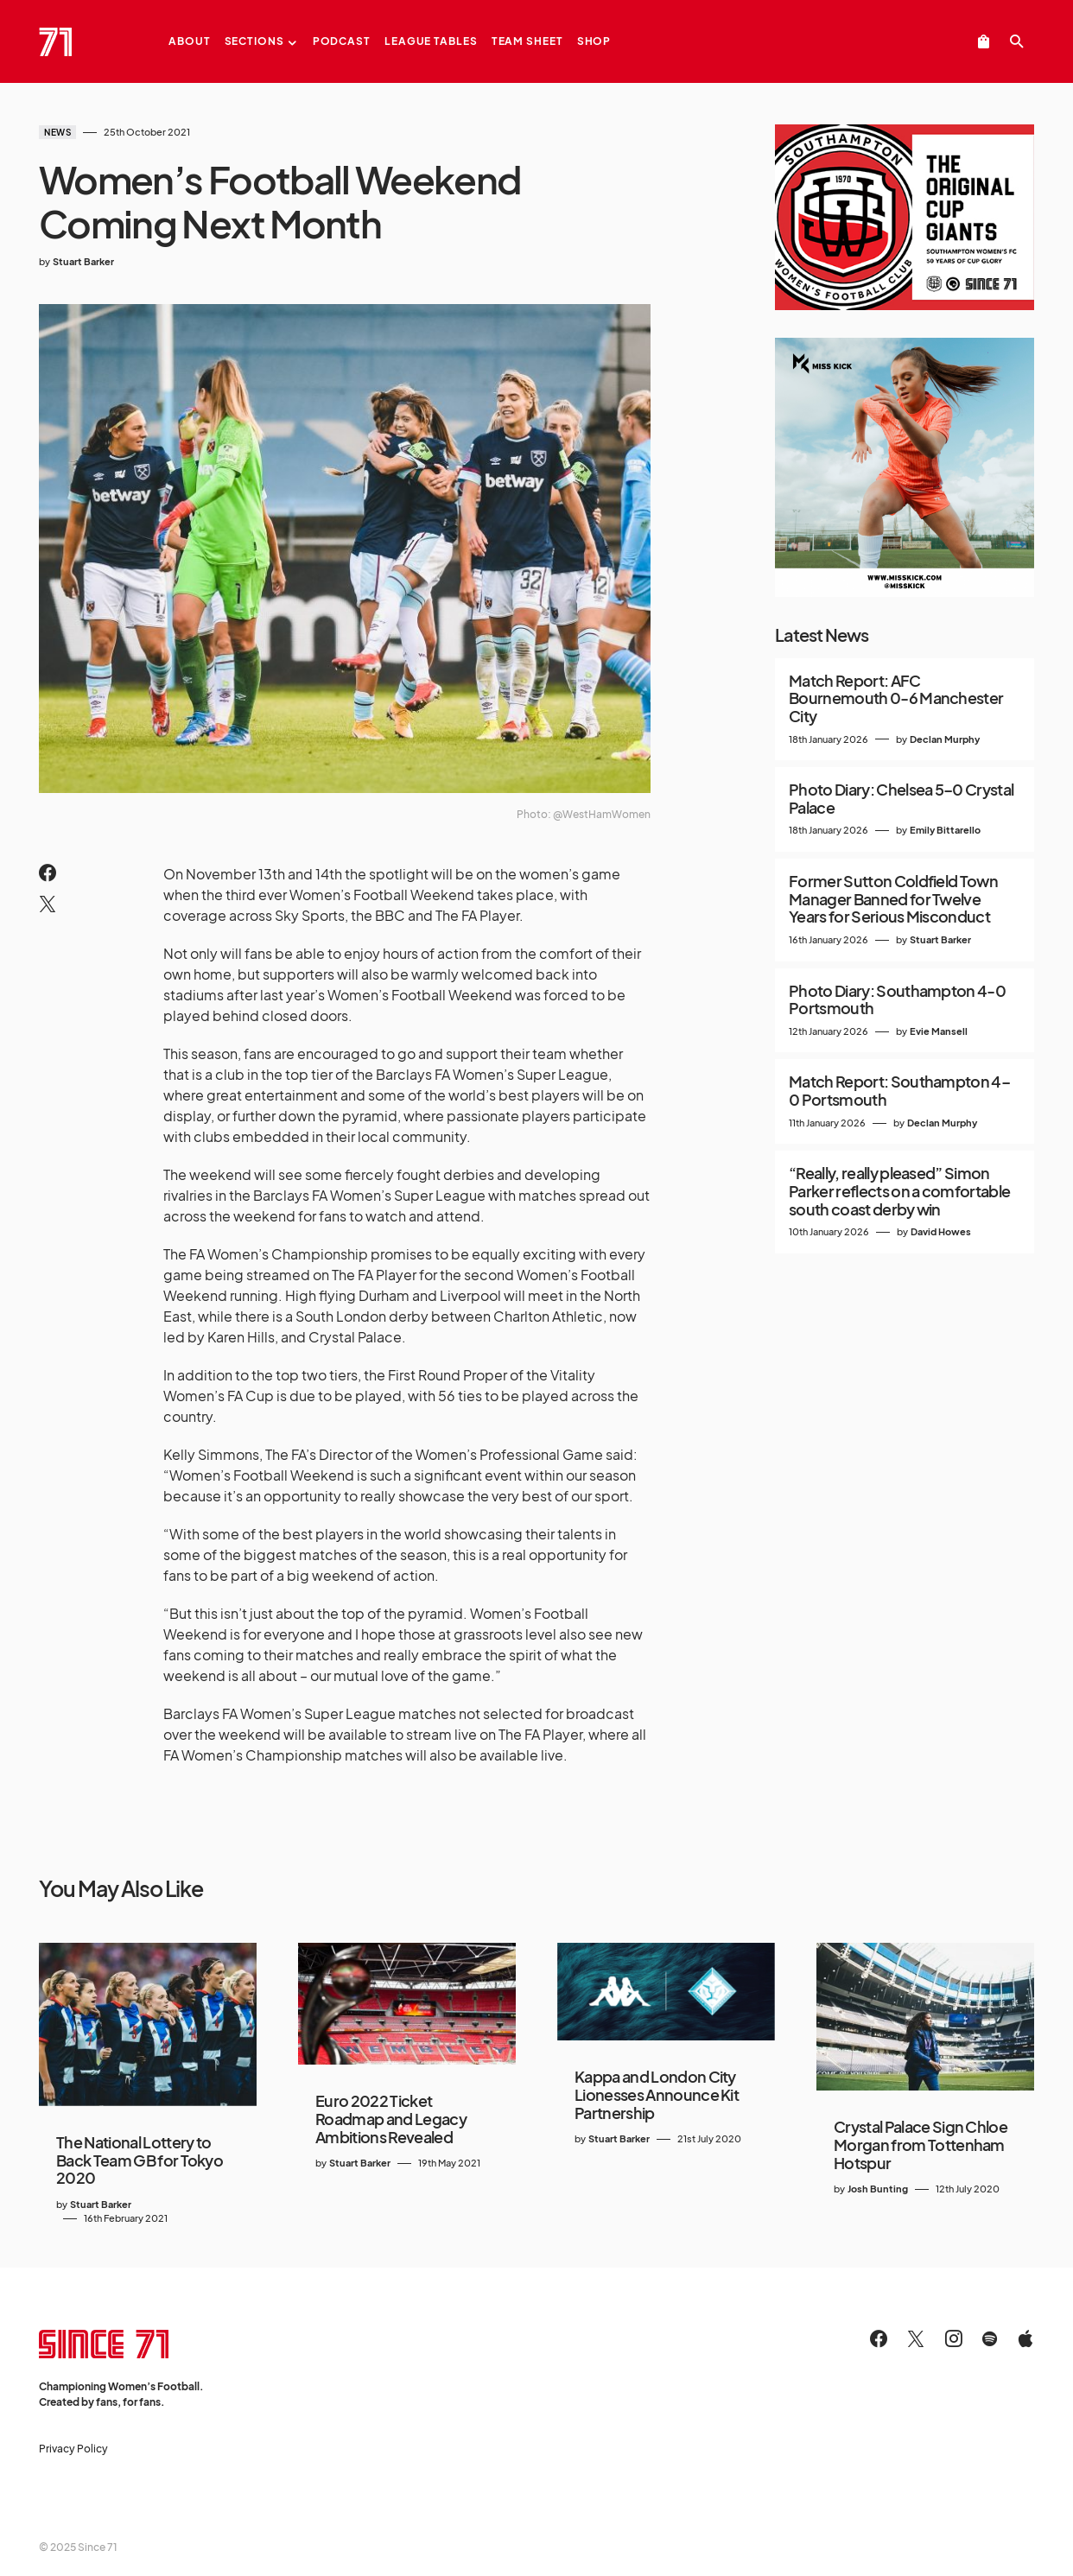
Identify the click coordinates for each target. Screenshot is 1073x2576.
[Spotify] (989, 2338)
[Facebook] (878, 2338)
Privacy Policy (73, 2448)
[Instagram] (953, 2338)
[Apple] (1025, 2338)
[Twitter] (915, 2338)
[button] (1017, 41)
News (57, 132)
